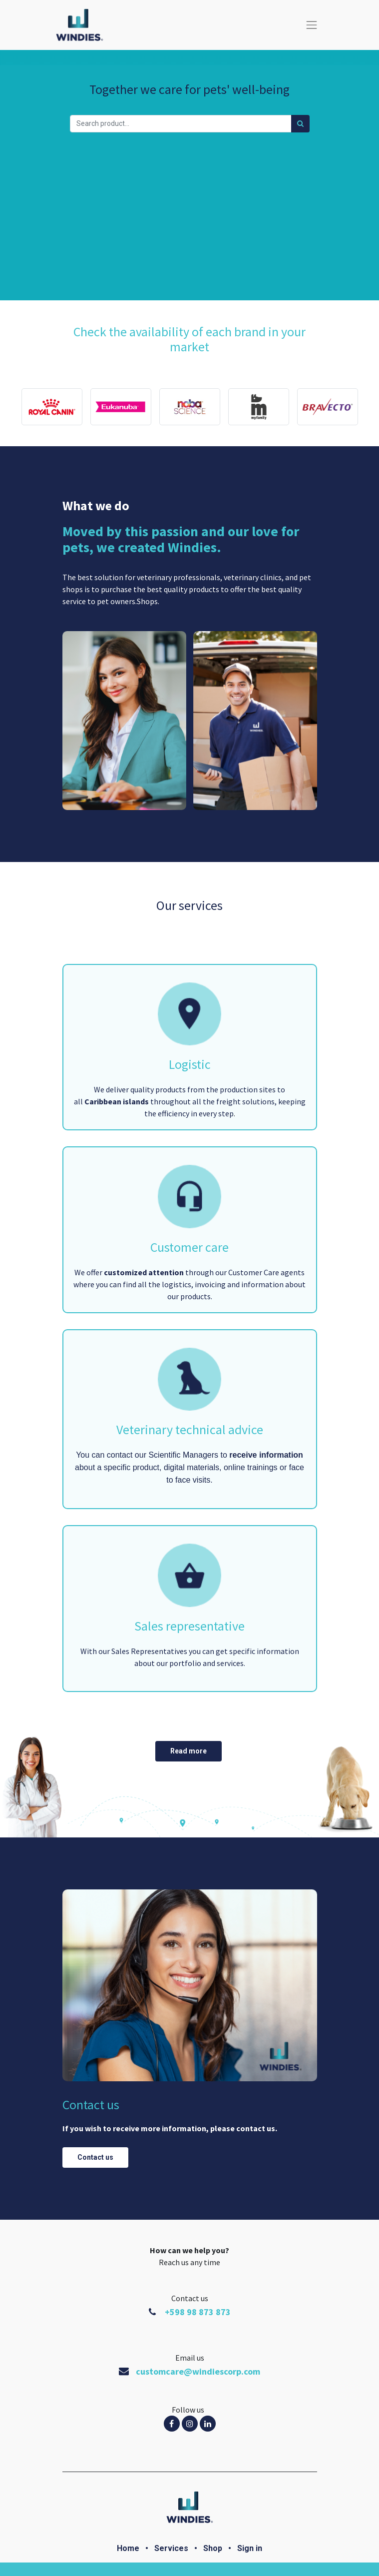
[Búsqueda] (300, 123)
